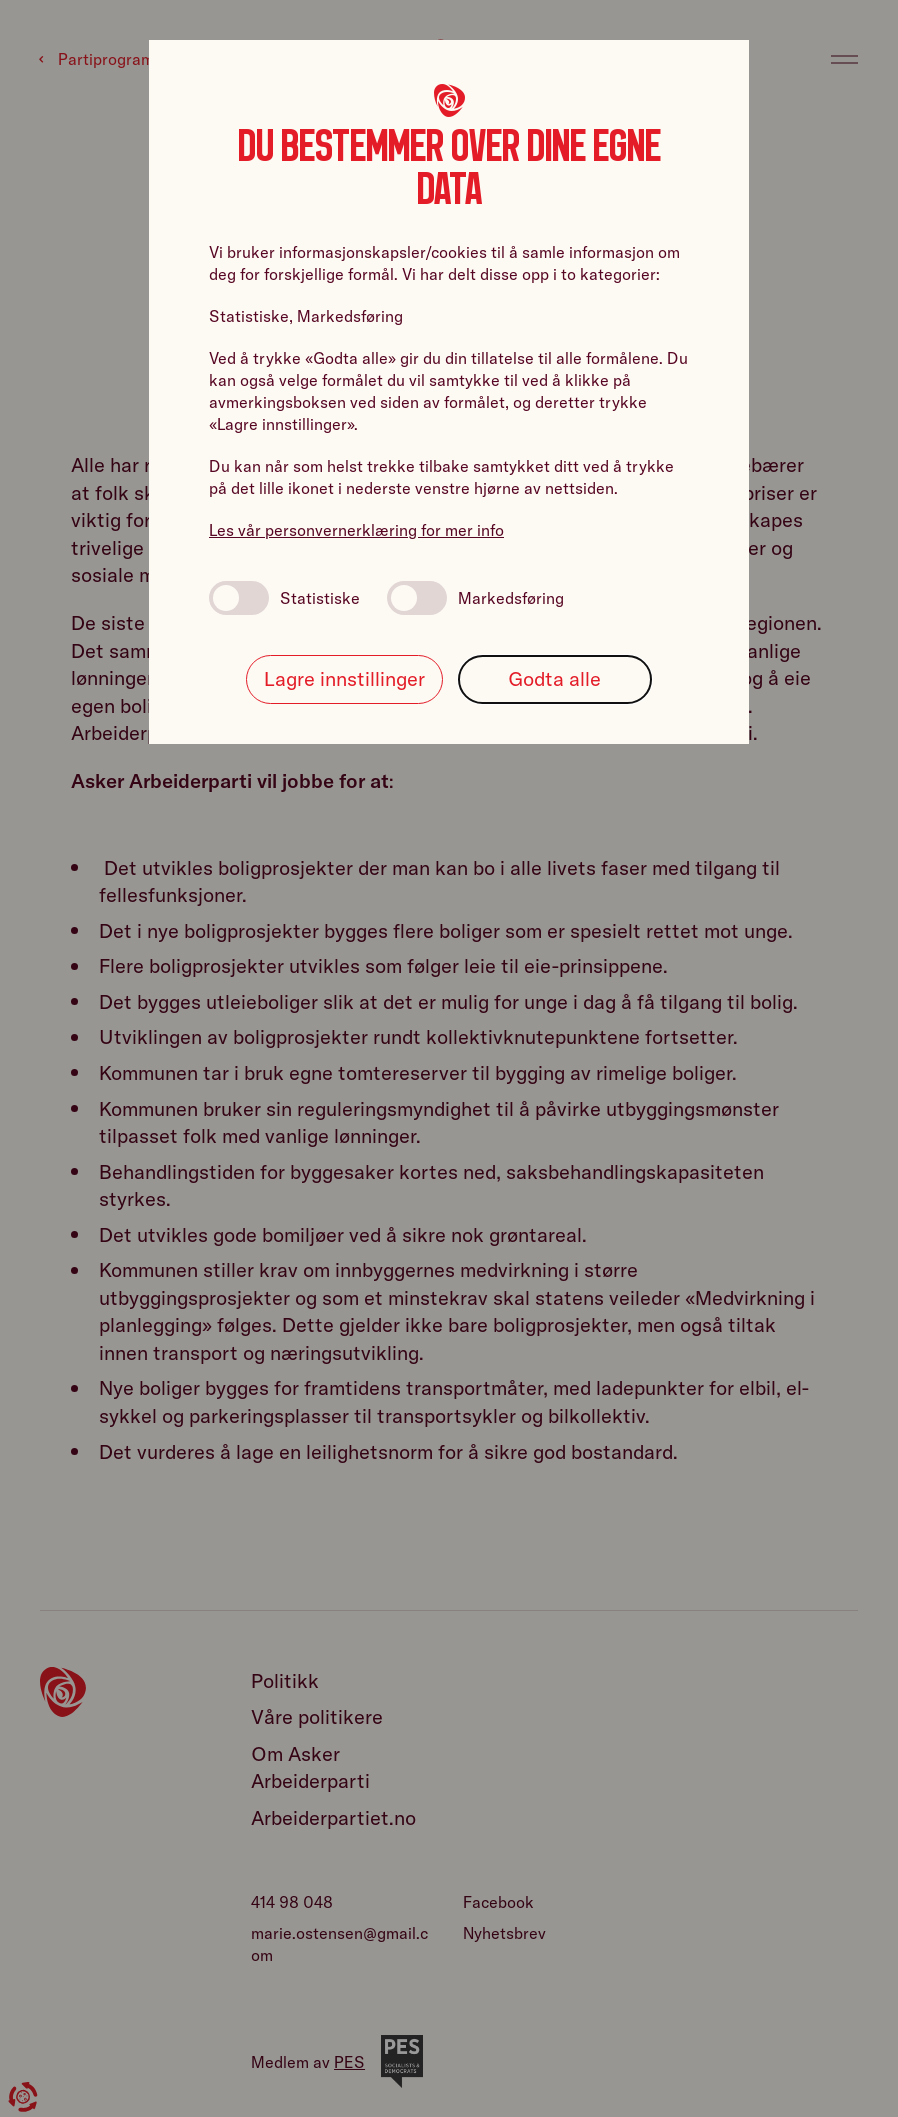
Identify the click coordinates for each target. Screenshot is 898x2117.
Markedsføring (475, 598)
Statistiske (284, 598)
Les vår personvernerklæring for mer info (356, 530)
